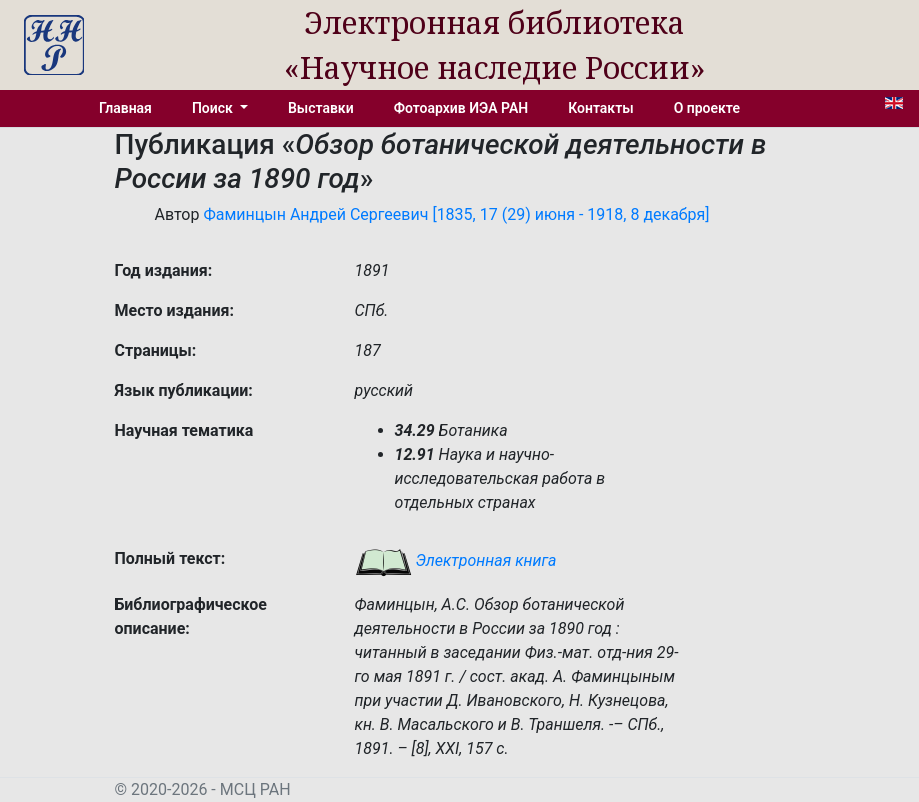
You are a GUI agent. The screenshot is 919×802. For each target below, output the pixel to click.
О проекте (707, 108)
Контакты (600, 108)
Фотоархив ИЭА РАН (461, 108)
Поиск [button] (214, 108)
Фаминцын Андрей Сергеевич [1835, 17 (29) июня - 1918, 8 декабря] (456, 214)
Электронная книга (456, 560)
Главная (125, 108)
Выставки (321, 108)
